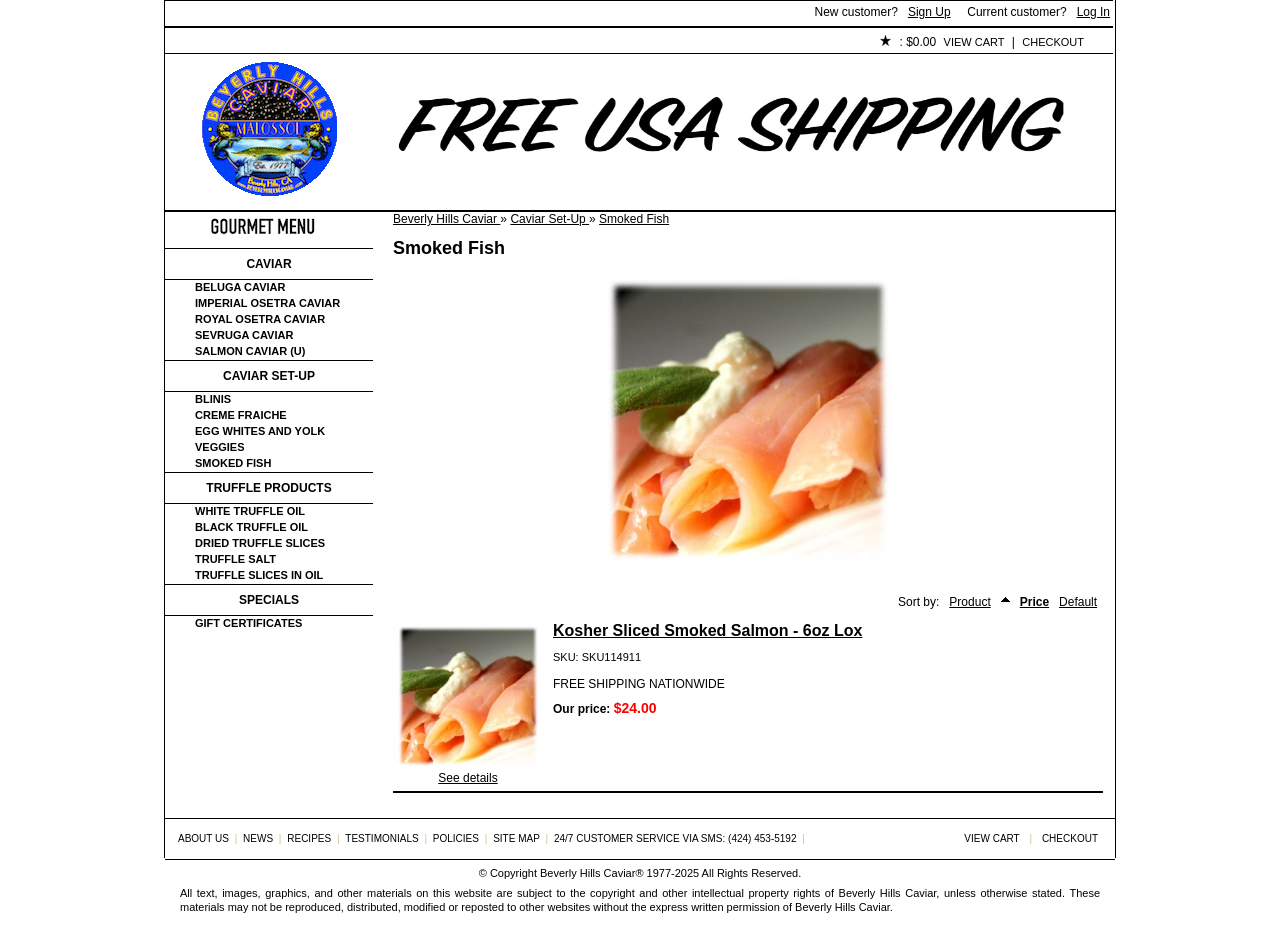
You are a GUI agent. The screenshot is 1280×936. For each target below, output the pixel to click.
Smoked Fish (634, 219)
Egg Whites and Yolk (260, 431)
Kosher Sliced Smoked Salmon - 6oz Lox (707, 630)
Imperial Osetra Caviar (267, 303)
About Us (276, 43)
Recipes (309, 838)
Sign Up (929, 12)
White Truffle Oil (250, 511)
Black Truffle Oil (251, 527)
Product (969, 602)
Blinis (213, 399)
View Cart (974, 42)
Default (1078, 602)
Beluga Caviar (240, 287)
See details (467, 778)
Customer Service (394, 43)
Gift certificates (248, 623)
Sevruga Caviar (244, 335)
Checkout (1053, 42)
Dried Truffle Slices (260, 543)
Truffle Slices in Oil (259, 575)
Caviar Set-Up (549, 219)
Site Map (516, 838)
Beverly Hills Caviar (446, 219)
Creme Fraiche (241, 415)
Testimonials (526, 43)
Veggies (220, 447)
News (258, 838)
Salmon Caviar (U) (250, 351)
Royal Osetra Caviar (260, 319)
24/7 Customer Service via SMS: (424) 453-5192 (675, 838)
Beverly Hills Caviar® (591, 873)
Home (198, 43)
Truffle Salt (235, 559)
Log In (1093, 12)
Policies (626, 43)
